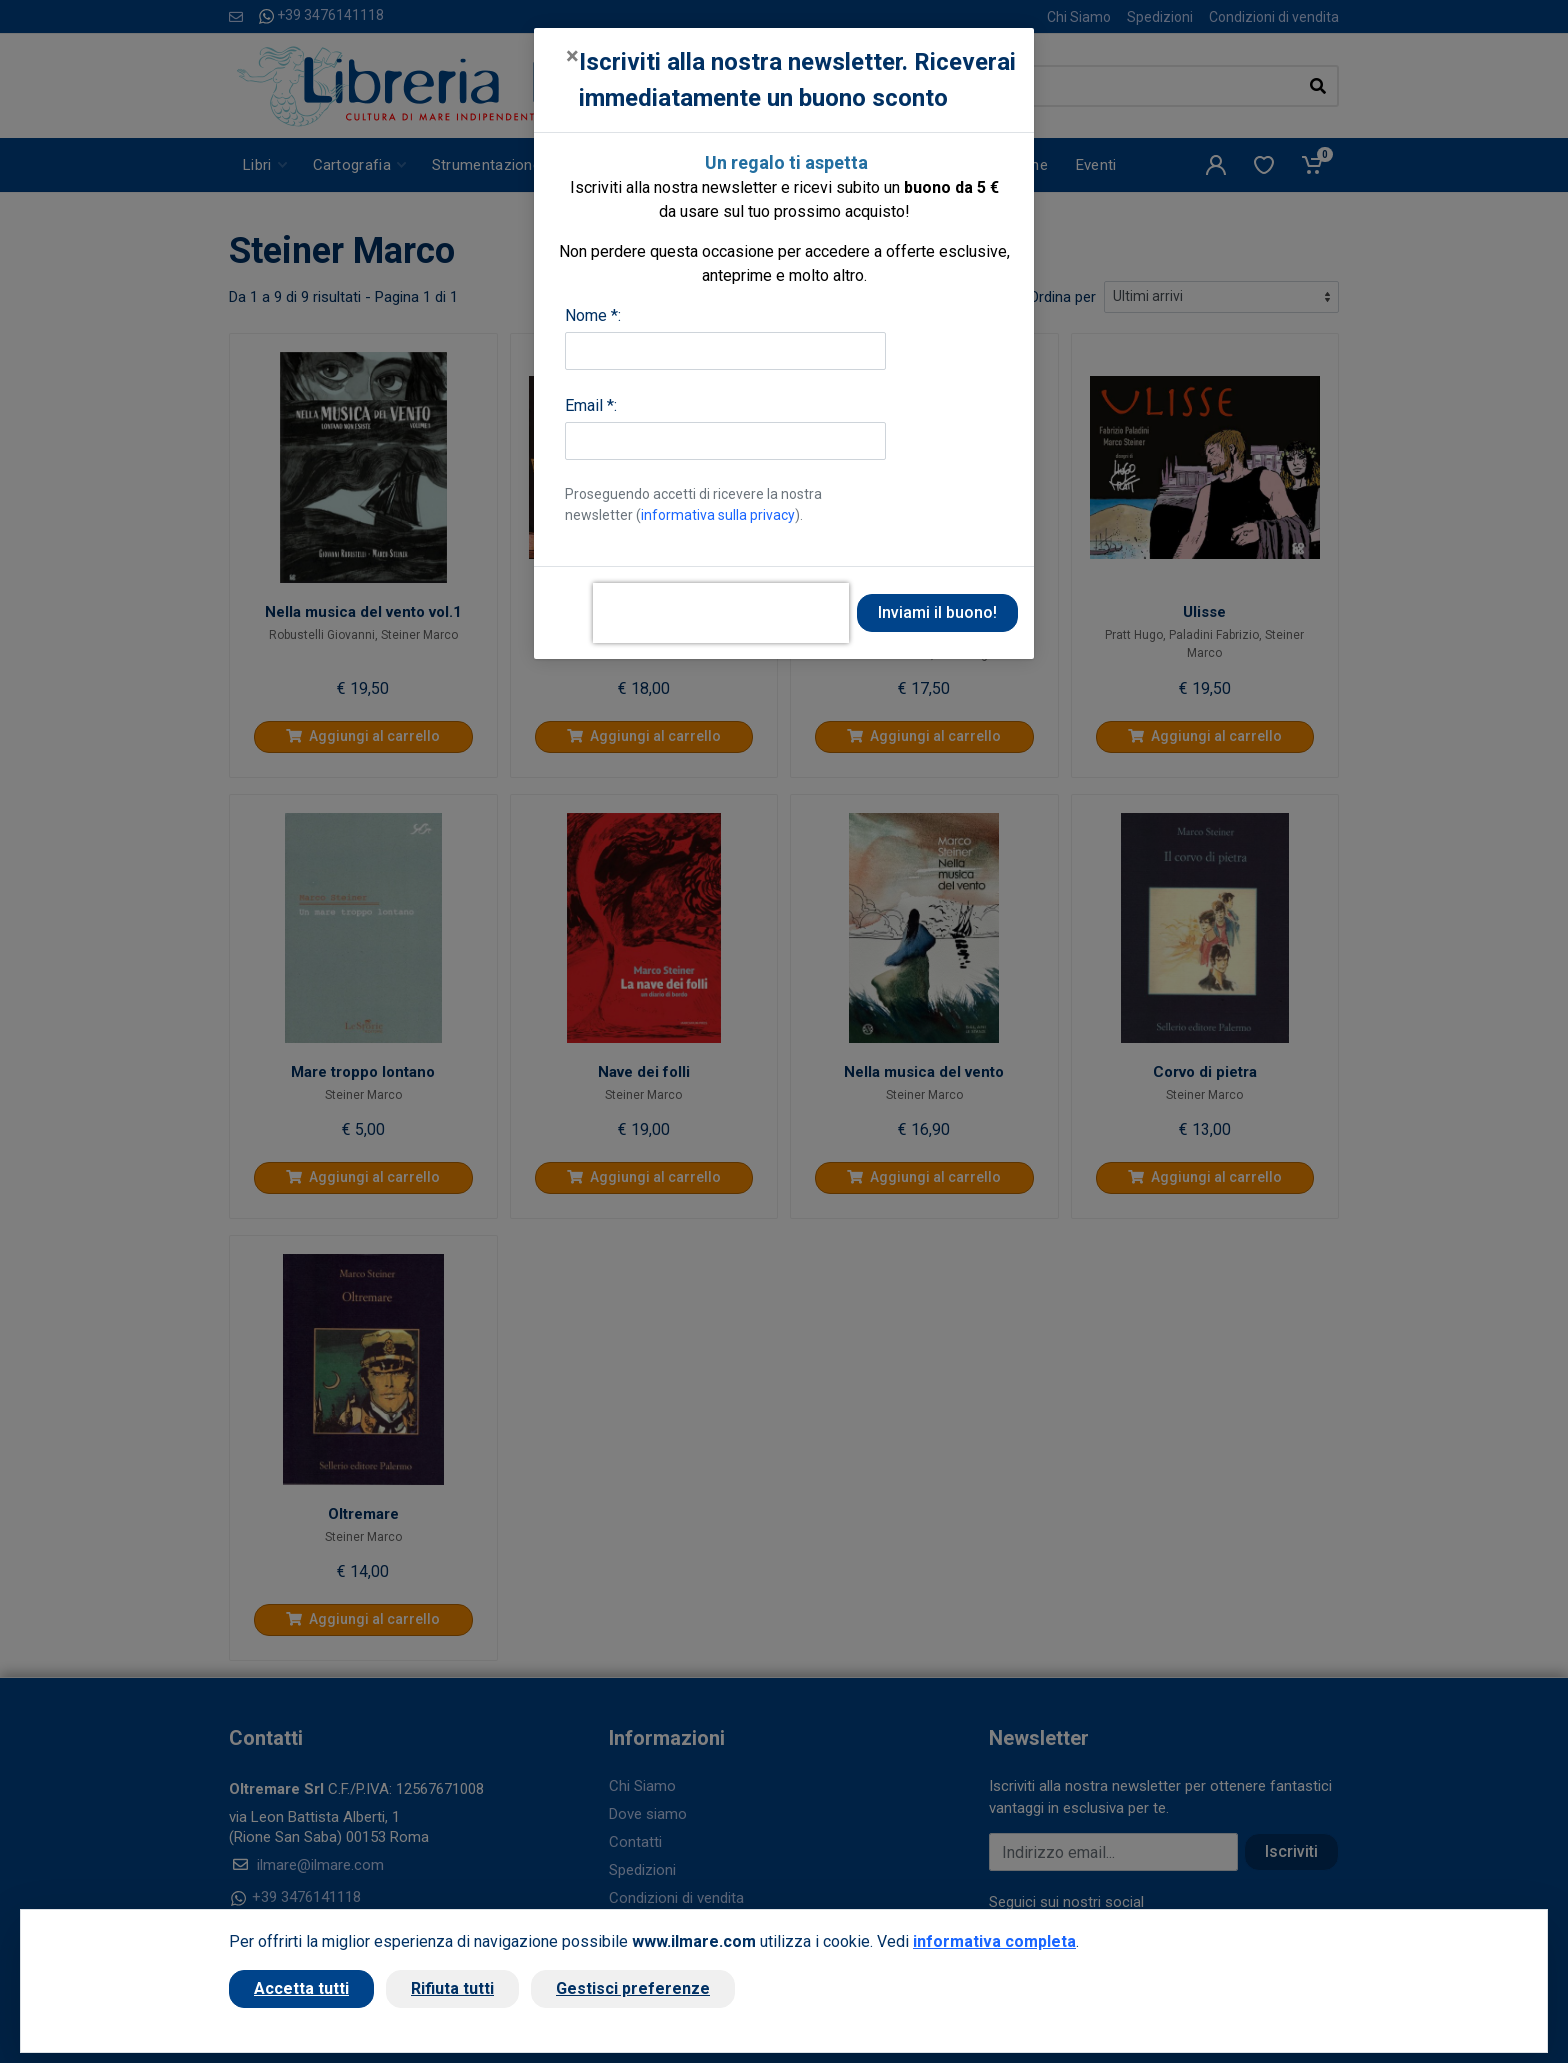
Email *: (591, 405)
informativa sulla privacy (718, 515)
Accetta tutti (301, 1988)
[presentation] (721, 613)
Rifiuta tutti (452, 1988)
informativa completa (994, 1941)
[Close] (572, 56)
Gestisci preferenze (633, 1988)
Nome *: (593, 315)
